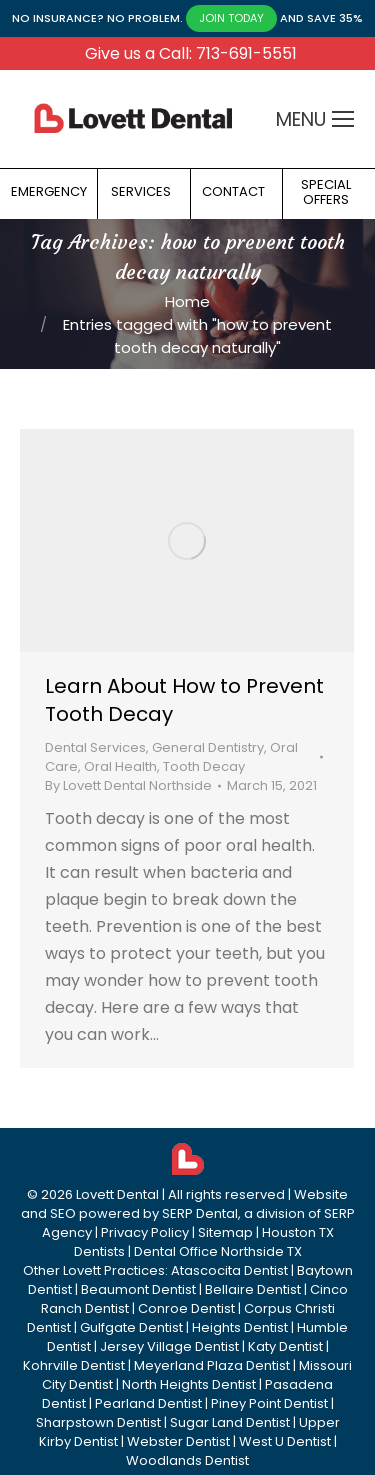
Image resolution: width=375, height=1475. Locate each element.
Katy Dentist (285, 1346)
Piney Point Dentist (269, 1403)
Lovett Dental (117, 1194)
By (128, 785)
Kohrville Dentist (74, 1365)
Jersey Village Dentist (169, 1346)
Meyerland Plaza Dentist (212, 1365)
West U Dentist (285, 1441)
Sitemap (225, 1232)
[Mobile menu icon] (343, 119)
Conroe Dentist (186, 1308)
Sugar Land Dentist (230, 1422)
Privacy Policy (145, 1232)
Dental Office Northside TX (218, 1251)
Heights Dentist (240, 1327)
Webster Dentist (178, 1441)
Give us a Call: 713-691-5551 (191, 53)
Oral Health (120, 766)
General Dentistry (208, 747)
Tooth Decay (204, 766)
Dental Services (95, 747)
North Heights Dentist (189, 1384)
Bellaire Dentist (253, 1289)
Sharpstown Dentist (98, 1422)
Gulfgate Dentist (131, 1327)
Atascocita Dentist (229, 1270)
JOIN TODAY (231, 18)
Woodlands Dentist (187, 1460)
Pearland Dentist (148, 1403)
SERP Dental (200, 1213)
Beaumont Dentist (138, 1289)
